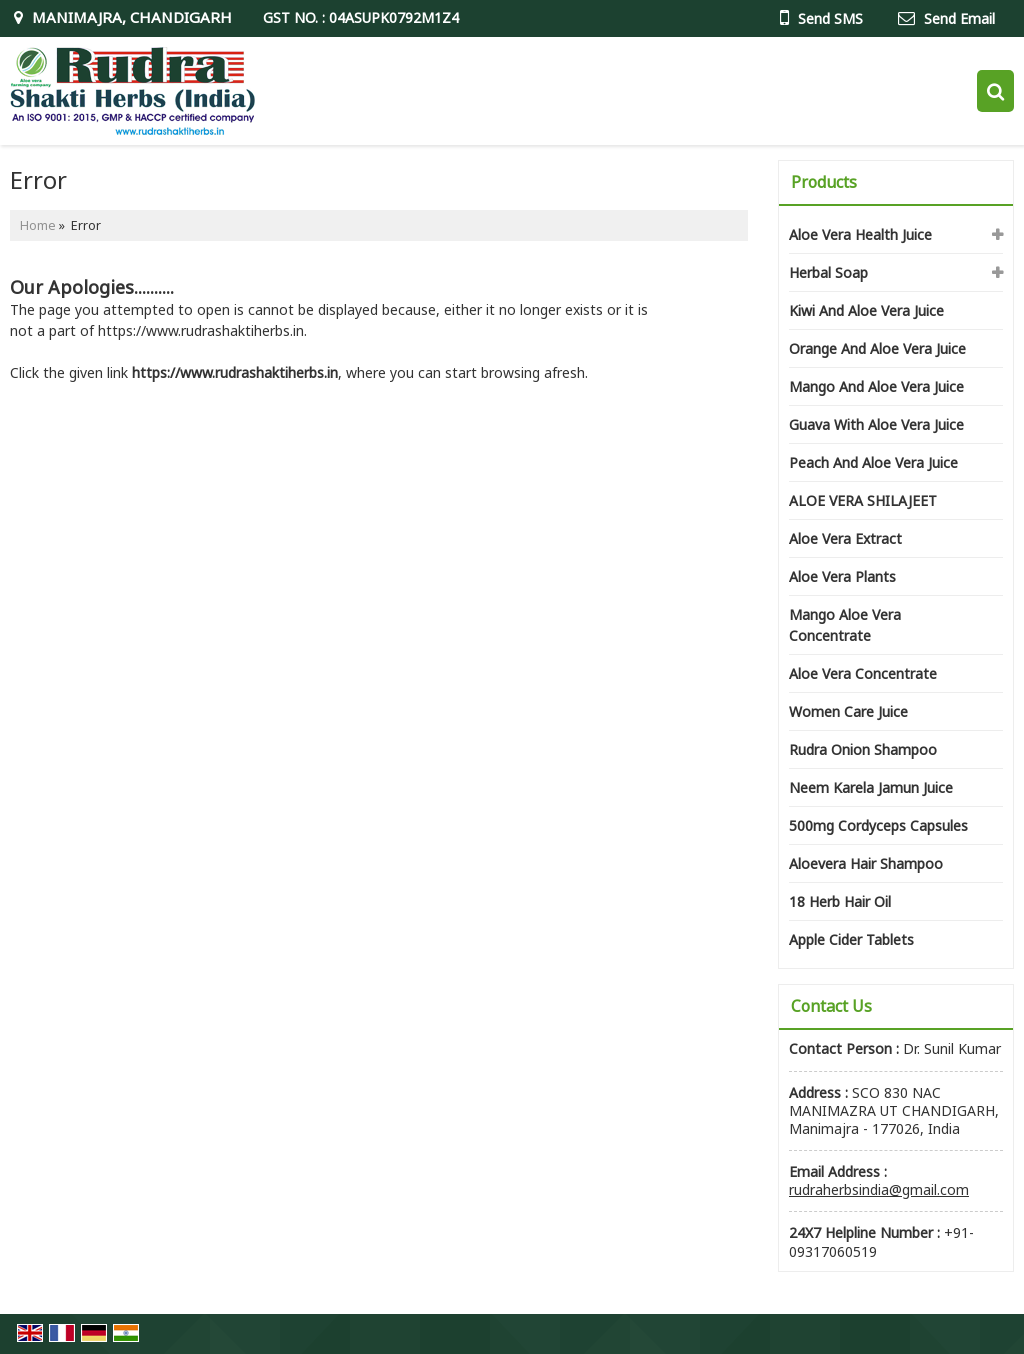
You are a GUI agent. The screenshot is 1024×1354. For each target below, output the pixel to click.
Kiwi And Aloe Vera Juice (866, 310)
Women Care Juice (848, 711)
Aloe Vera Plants (842, 576)
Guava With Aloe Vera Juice (876, 424)
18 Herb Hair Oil (840, 901)
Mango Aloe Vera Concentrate (845, 625)
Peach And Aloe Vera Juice (873, 462)
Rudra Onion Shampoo (863, 749)
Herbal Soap (828, 272)
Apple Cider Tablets (851, 939)
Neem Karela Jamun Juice (871, 787)
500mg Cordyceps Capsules (878, 825)
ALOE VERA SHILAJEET (863, 500)
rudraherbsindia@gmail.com (879, 1189)
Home (38, 225)
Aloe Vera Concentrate (863, 673)
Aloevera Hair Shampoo (866, 863)
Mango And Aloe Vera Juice (876, 386)
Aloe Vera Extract (845, 538)
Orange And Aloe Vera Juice (877, 348)
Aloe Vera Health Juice (860, 234)
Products (824, 182)
